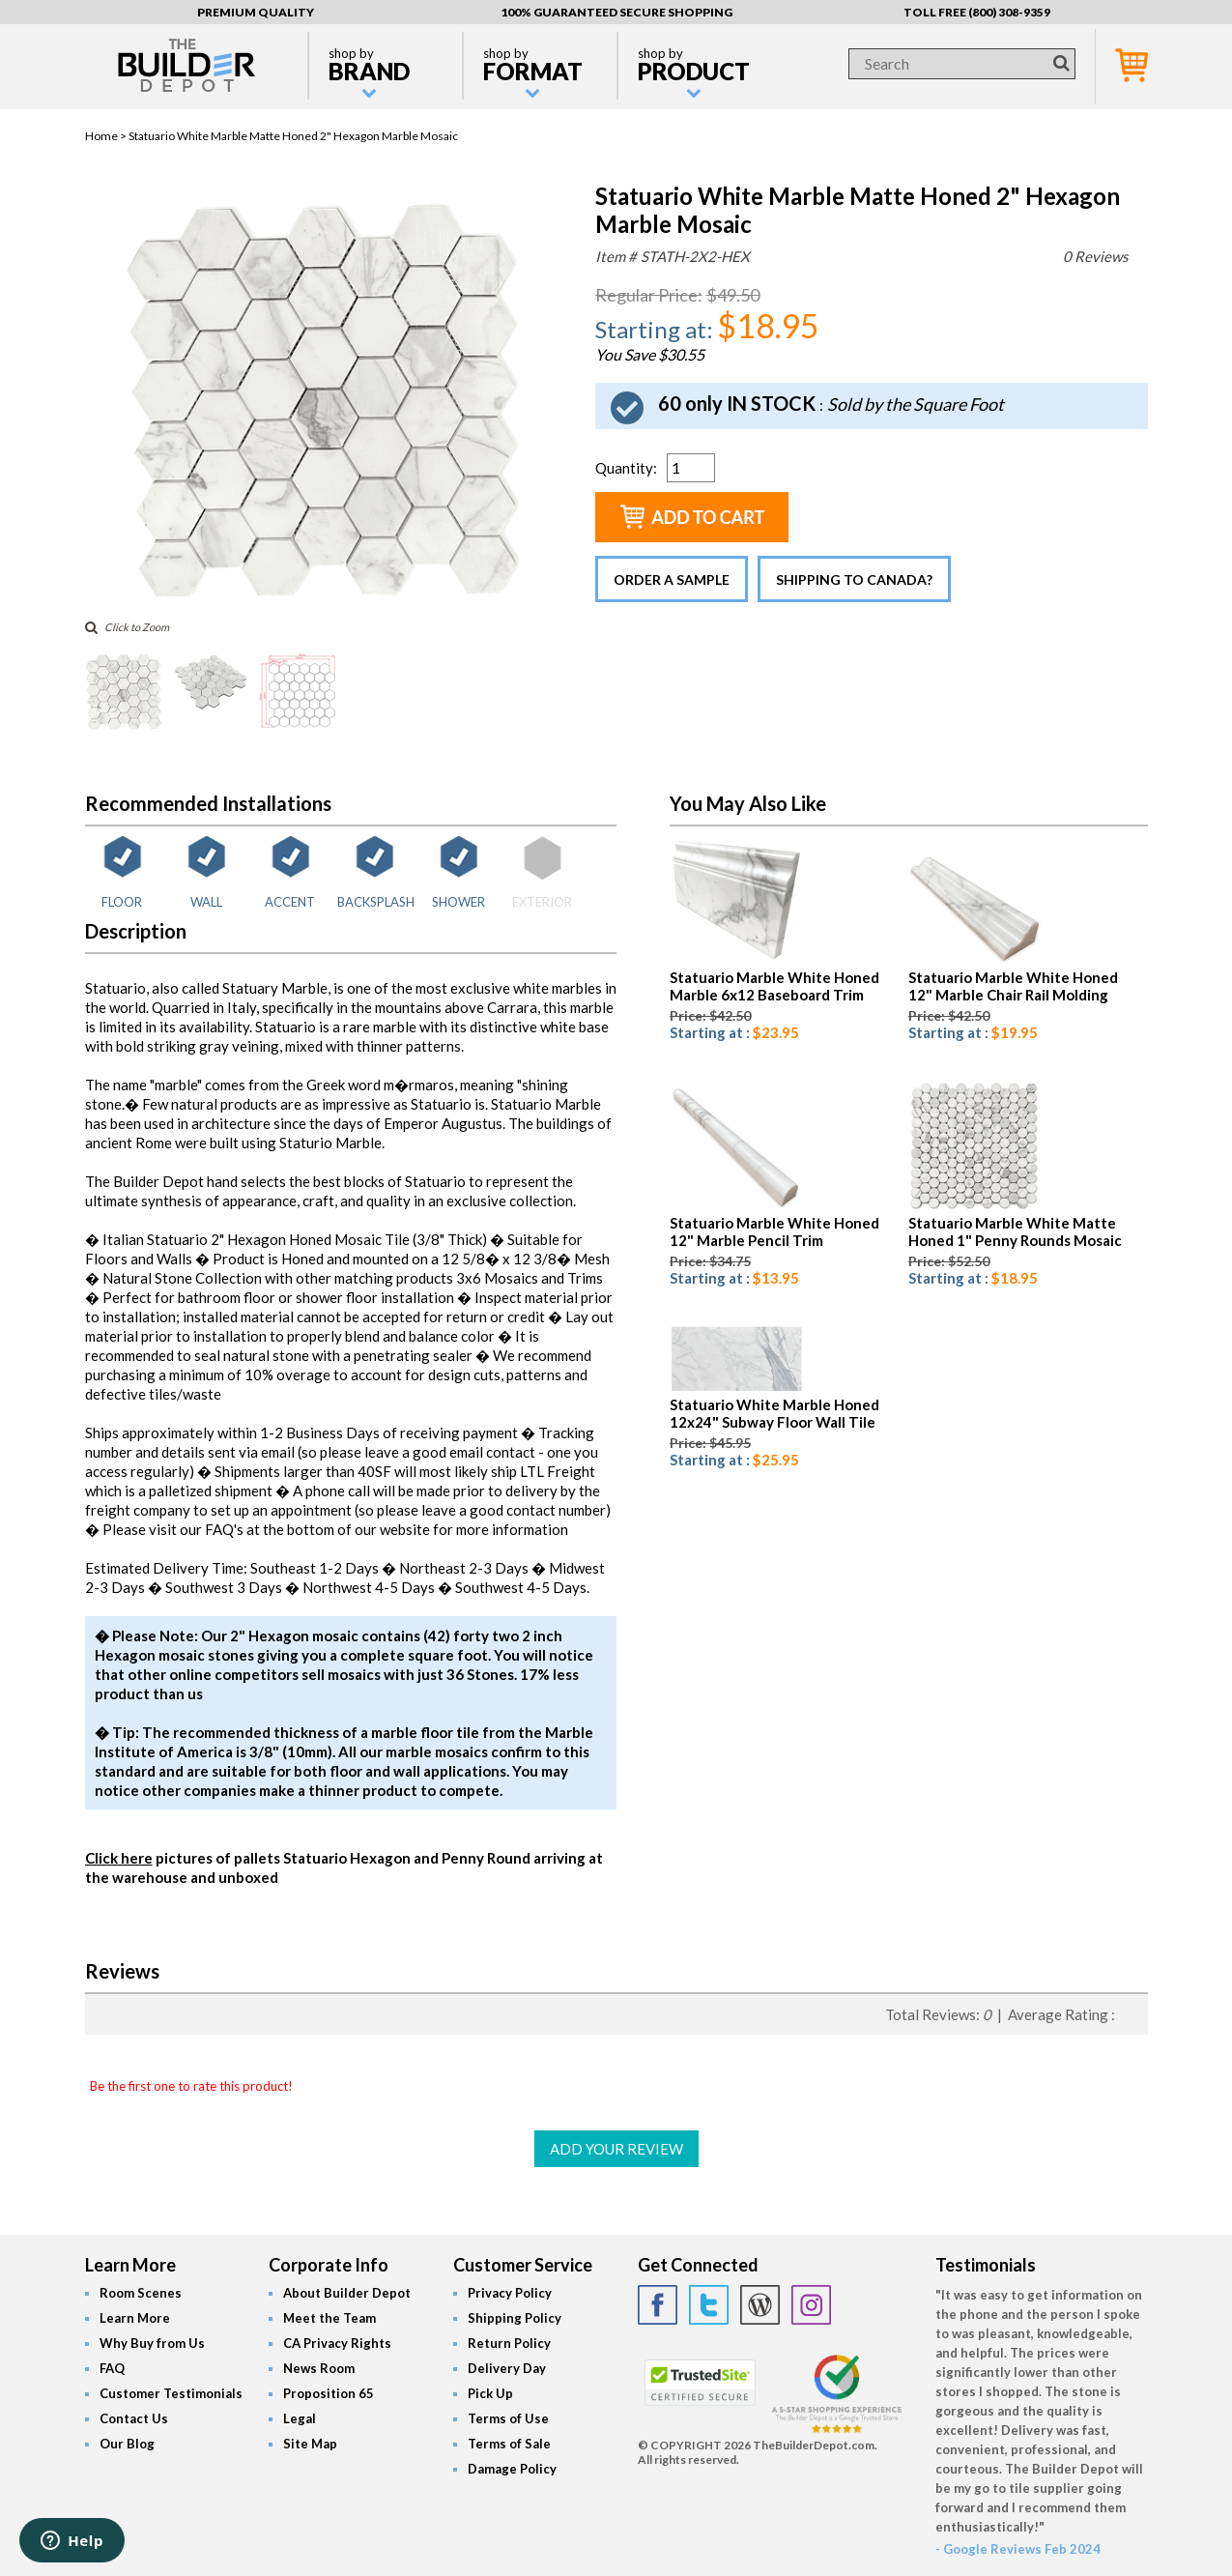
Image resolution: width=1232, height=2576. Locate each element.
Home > (107, 136)
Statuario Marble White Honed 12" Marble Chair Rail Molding (1013, 986)
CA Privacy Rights (337, 2343)
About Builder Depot (347, 2293)
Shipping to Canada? (854, 579)
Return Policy (509, 2343)
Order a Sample (672, 579)
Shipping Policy (514, 2318)
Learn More (135, 2318)
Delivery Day (507, 2368)
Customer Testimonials (171, 2393)
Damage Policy (512, 2468)
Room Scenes (141, 2293)
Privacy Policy (510, 2293)
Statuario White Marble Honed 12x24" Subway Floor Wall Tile (774, 1413)
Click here (119, 1858)
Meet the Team (329, 2318)
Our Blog (127, 2443)
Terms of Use (508, 2418)
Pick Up (490, 2393)
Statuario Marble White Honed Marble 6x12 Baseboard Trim (774, 986)
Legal (299, 2418)
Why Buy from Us (152, 2343)
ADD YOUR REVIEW (616, 2148)
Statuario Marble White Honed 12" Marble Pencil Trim (774, 1231)
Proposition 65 (328, 2393)
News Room (319, 2368)
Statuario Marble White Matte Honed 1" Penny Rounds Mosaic (1015, 1231)
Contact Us (134, 2418)
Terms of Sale (509, 2443)
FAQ (112, 2368)
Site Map (310, 2443)
